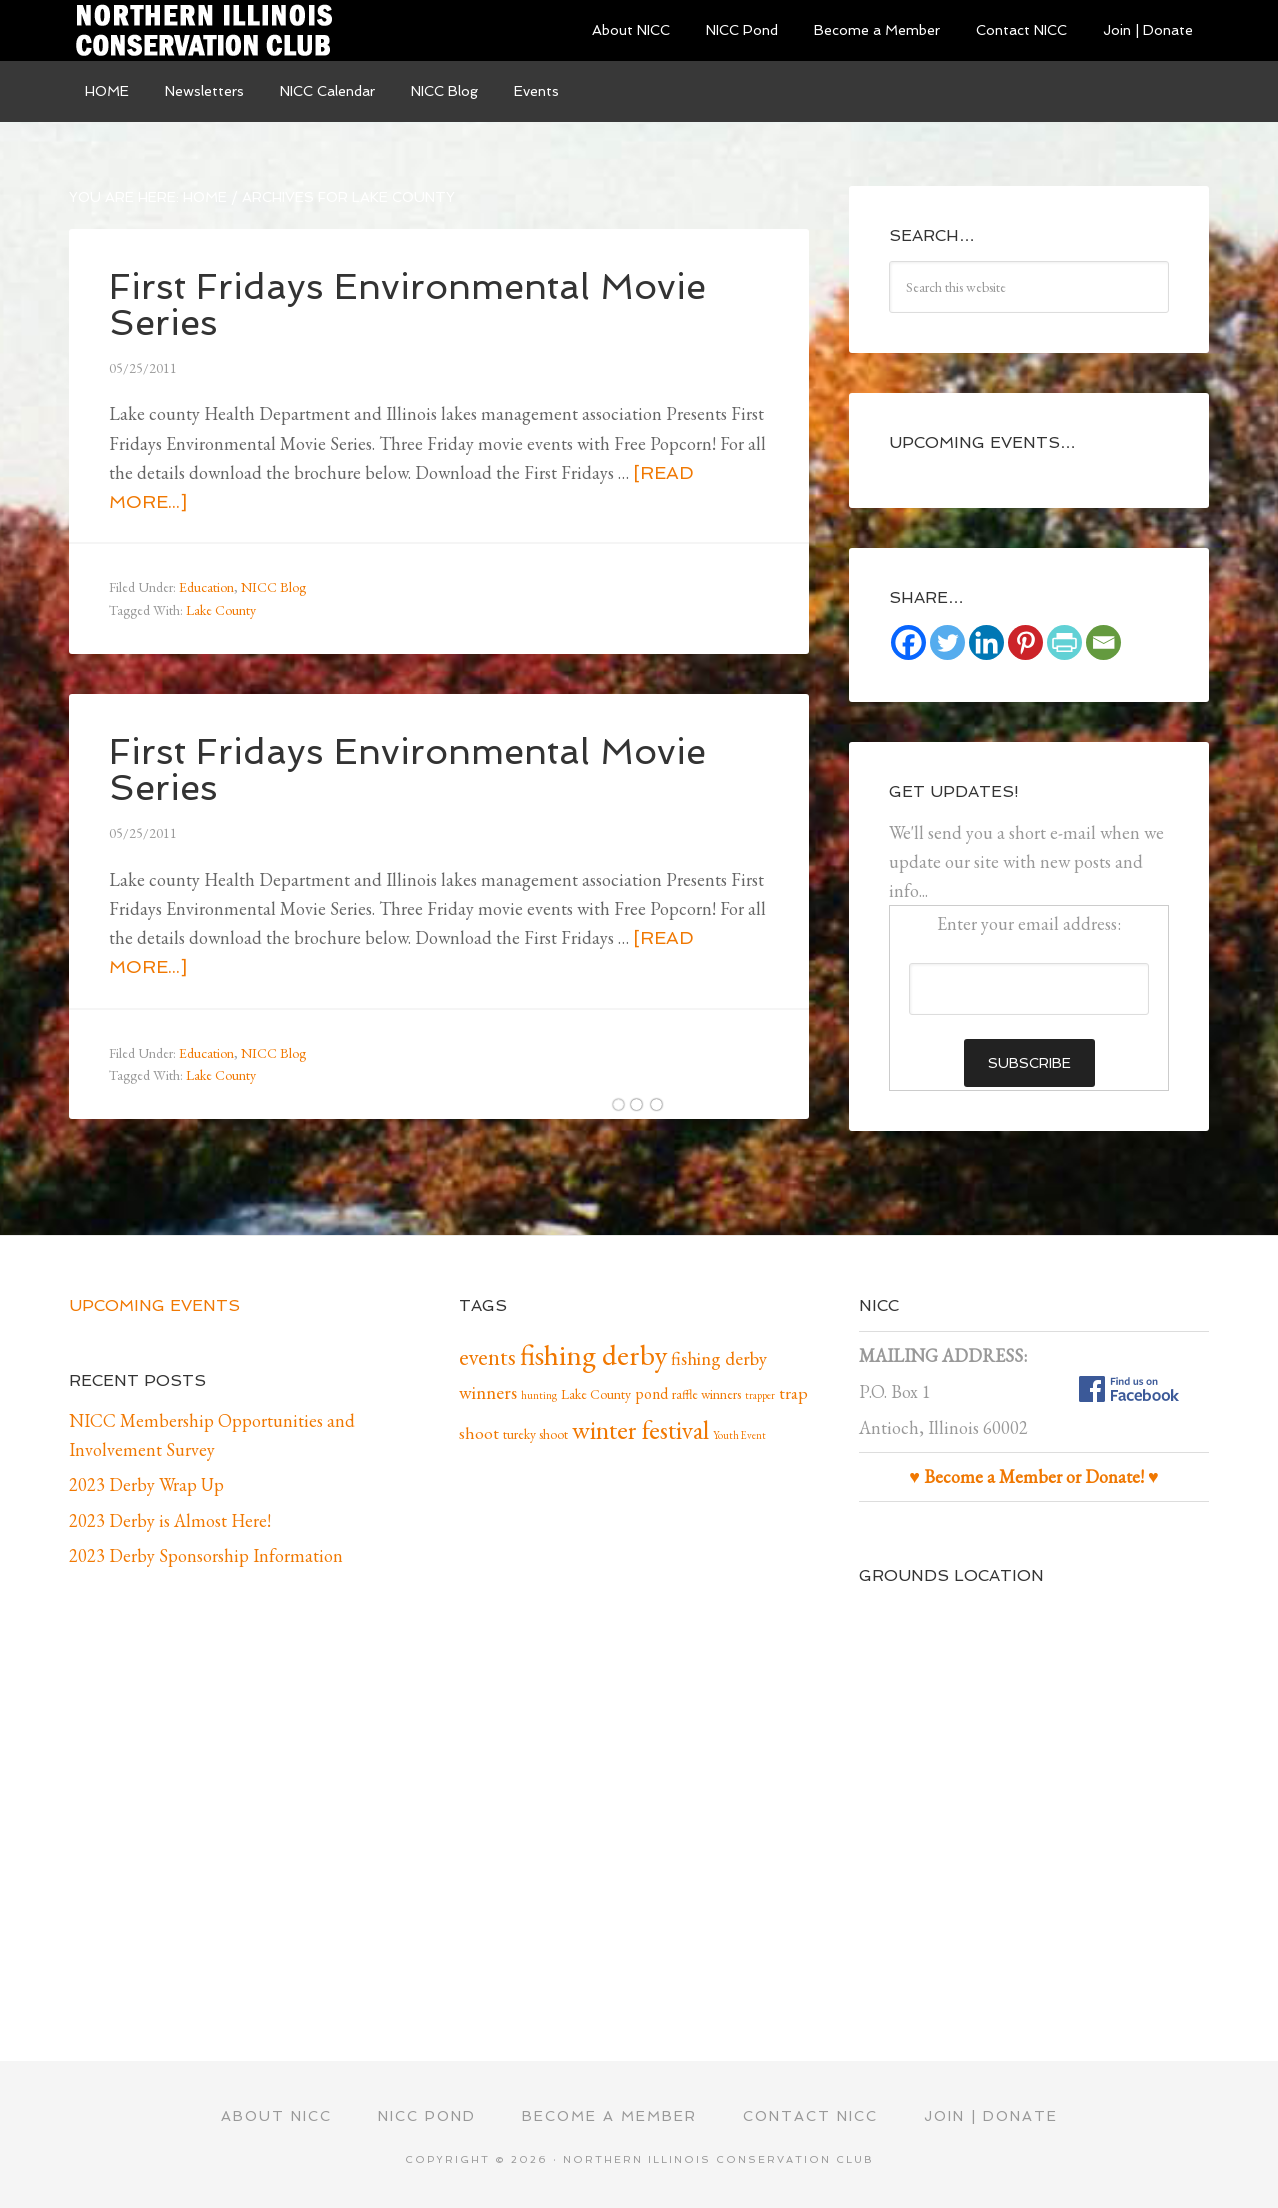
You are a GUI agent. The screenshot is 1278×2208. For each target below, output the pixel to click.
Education (206, 587)
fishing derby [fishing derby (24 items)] (593, 1354)
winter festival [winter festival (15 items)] (640, 1430)
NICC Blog (273, 587)
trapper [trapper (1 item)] (760, 1395)
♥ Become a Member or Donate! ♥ (1033, 1476)
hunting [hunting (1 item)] (539, 1395)
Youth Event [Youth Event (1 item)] (739, 1435)
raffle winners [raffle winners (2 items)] (706, 1394)
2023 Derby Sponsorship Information (206, 1555)
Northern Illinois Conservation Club (219, 30)
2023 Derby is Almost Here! (170, 1520)
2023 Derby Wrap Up (146, 1484)
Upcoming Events (154, 1305)
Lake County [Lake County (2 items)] (596, 1394)
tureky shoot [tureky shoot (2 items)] (535, 1434)
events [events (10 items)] (487, 1357)
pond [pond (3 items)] (651, 1393)
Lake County (221, 610)
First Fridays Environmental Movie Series (407, 304)
